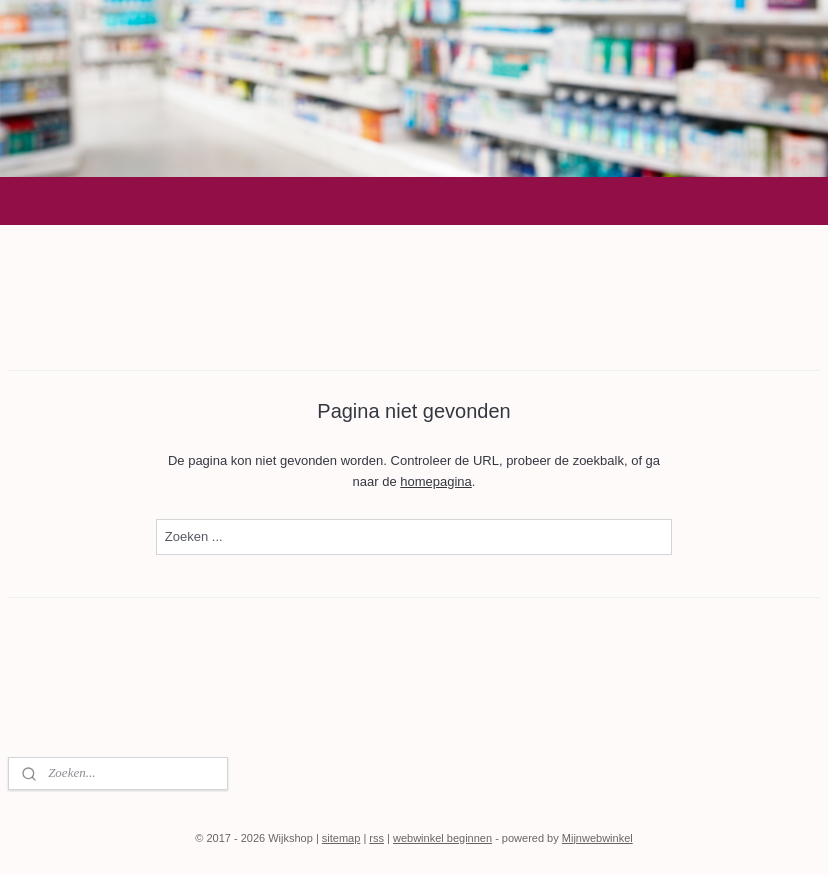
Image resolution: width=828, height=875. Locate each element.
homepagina (436, 481)
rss (376, 838)
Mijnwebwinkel (597, 838)
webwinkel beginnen (442, 838)
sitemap (341, 838)
